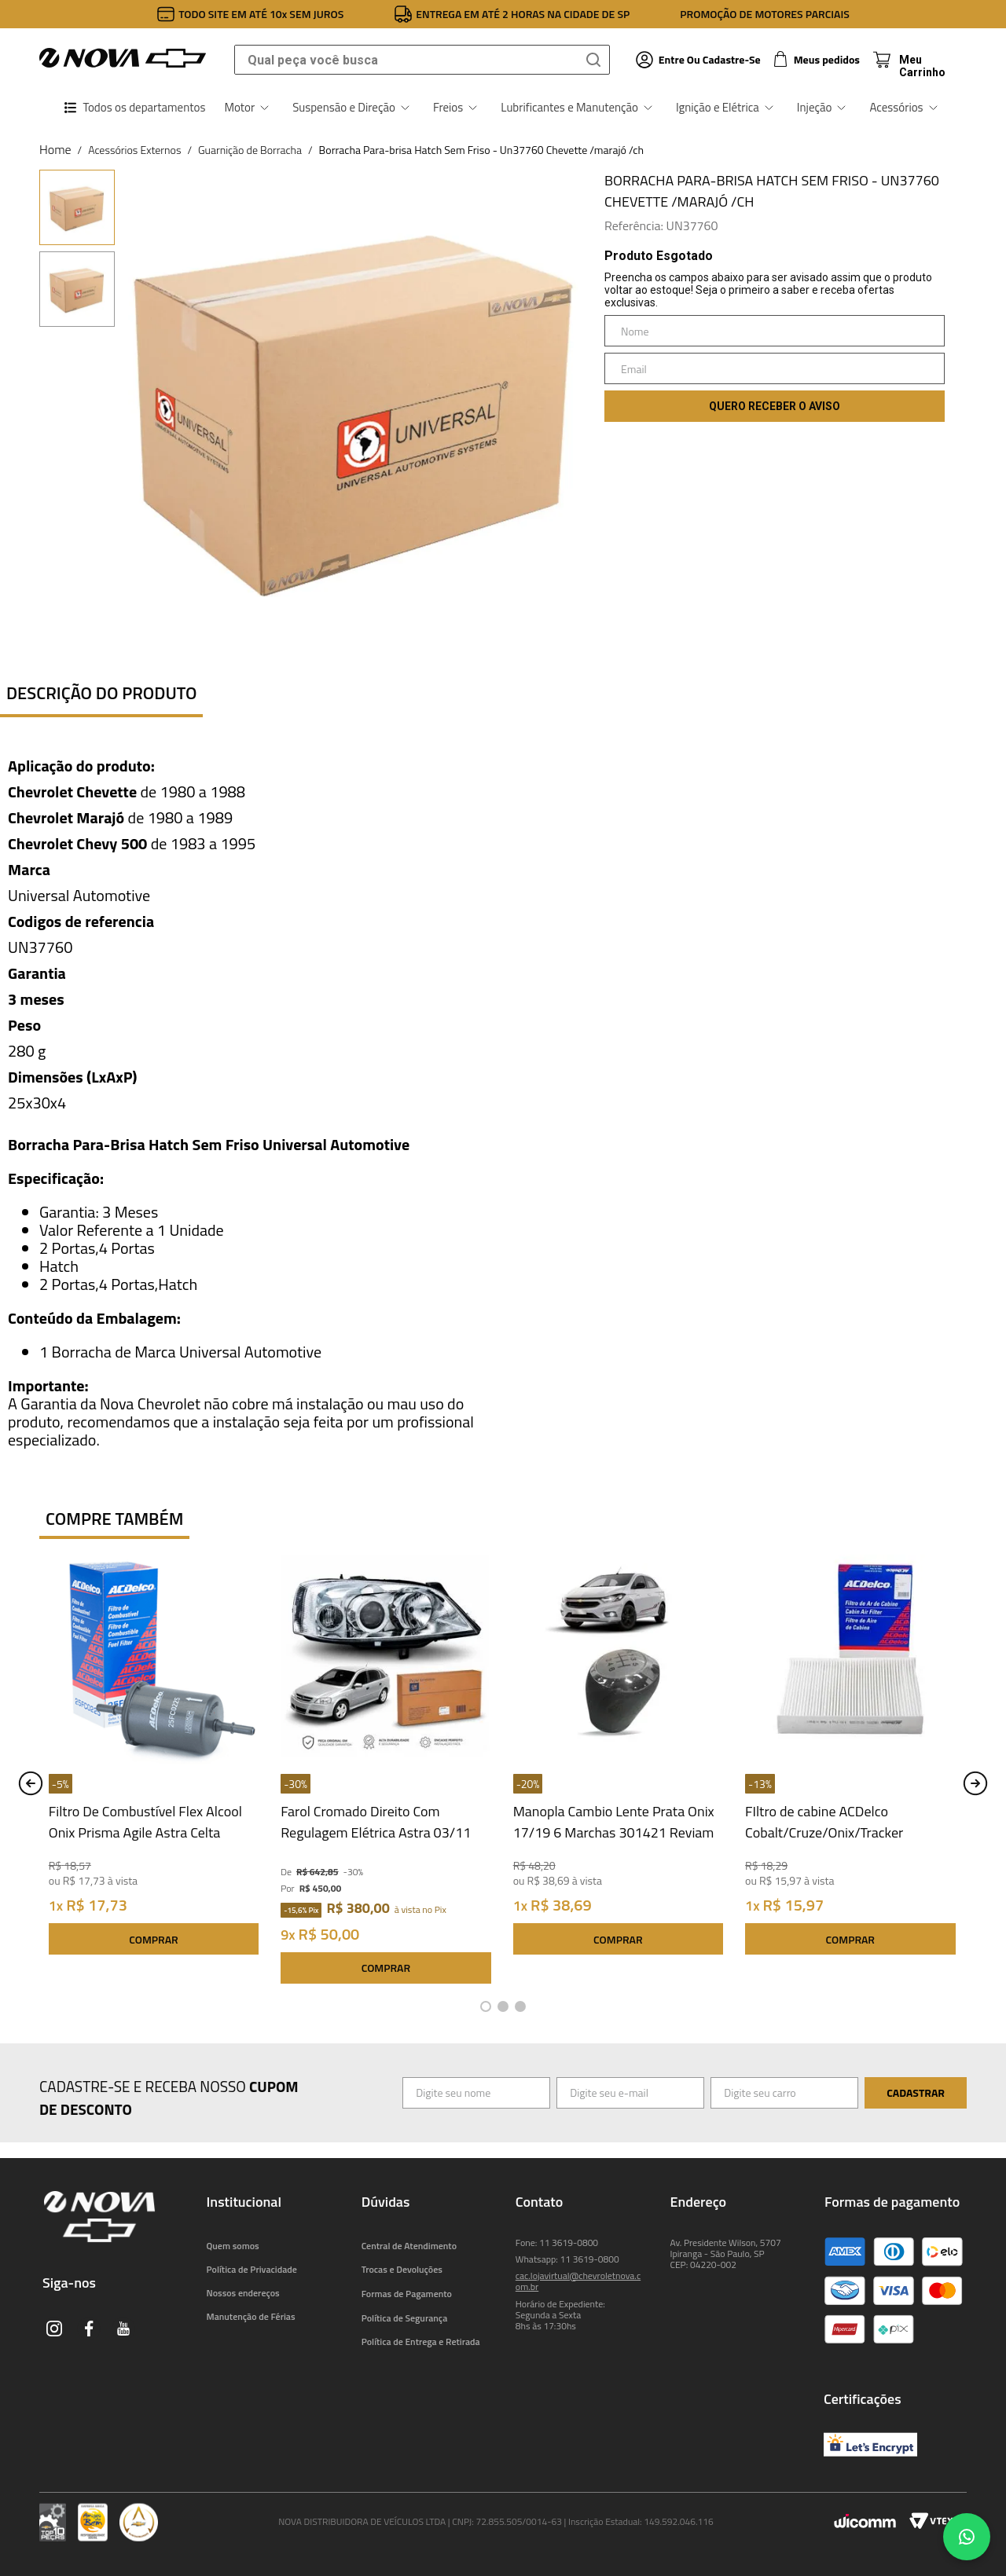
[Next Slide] (975, 1783)
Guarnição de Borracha (250, 149)
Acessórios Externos (134, 149)
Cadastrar (916, 2092)
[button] (485, 2006)
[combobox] (422, 60)
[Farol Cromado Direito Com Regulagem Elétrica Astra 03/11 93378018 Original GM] (385, 1773)
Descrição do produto (101, 693)
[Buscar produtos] (596, 60)
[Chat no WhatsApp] (966, 2536)
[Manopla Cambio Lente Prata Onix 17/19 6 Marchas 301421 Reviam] (618, 1773)
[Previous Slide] (30, 1783)
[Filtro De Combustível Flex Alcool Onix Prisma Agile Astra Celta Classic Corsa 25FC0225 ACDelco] (153, 1773)
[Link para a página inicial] (55, 149)
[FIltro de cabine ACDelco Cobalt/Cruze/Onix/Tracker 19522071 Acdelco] (850, 1773)
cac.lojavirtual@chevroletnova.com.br (578, 2281)
